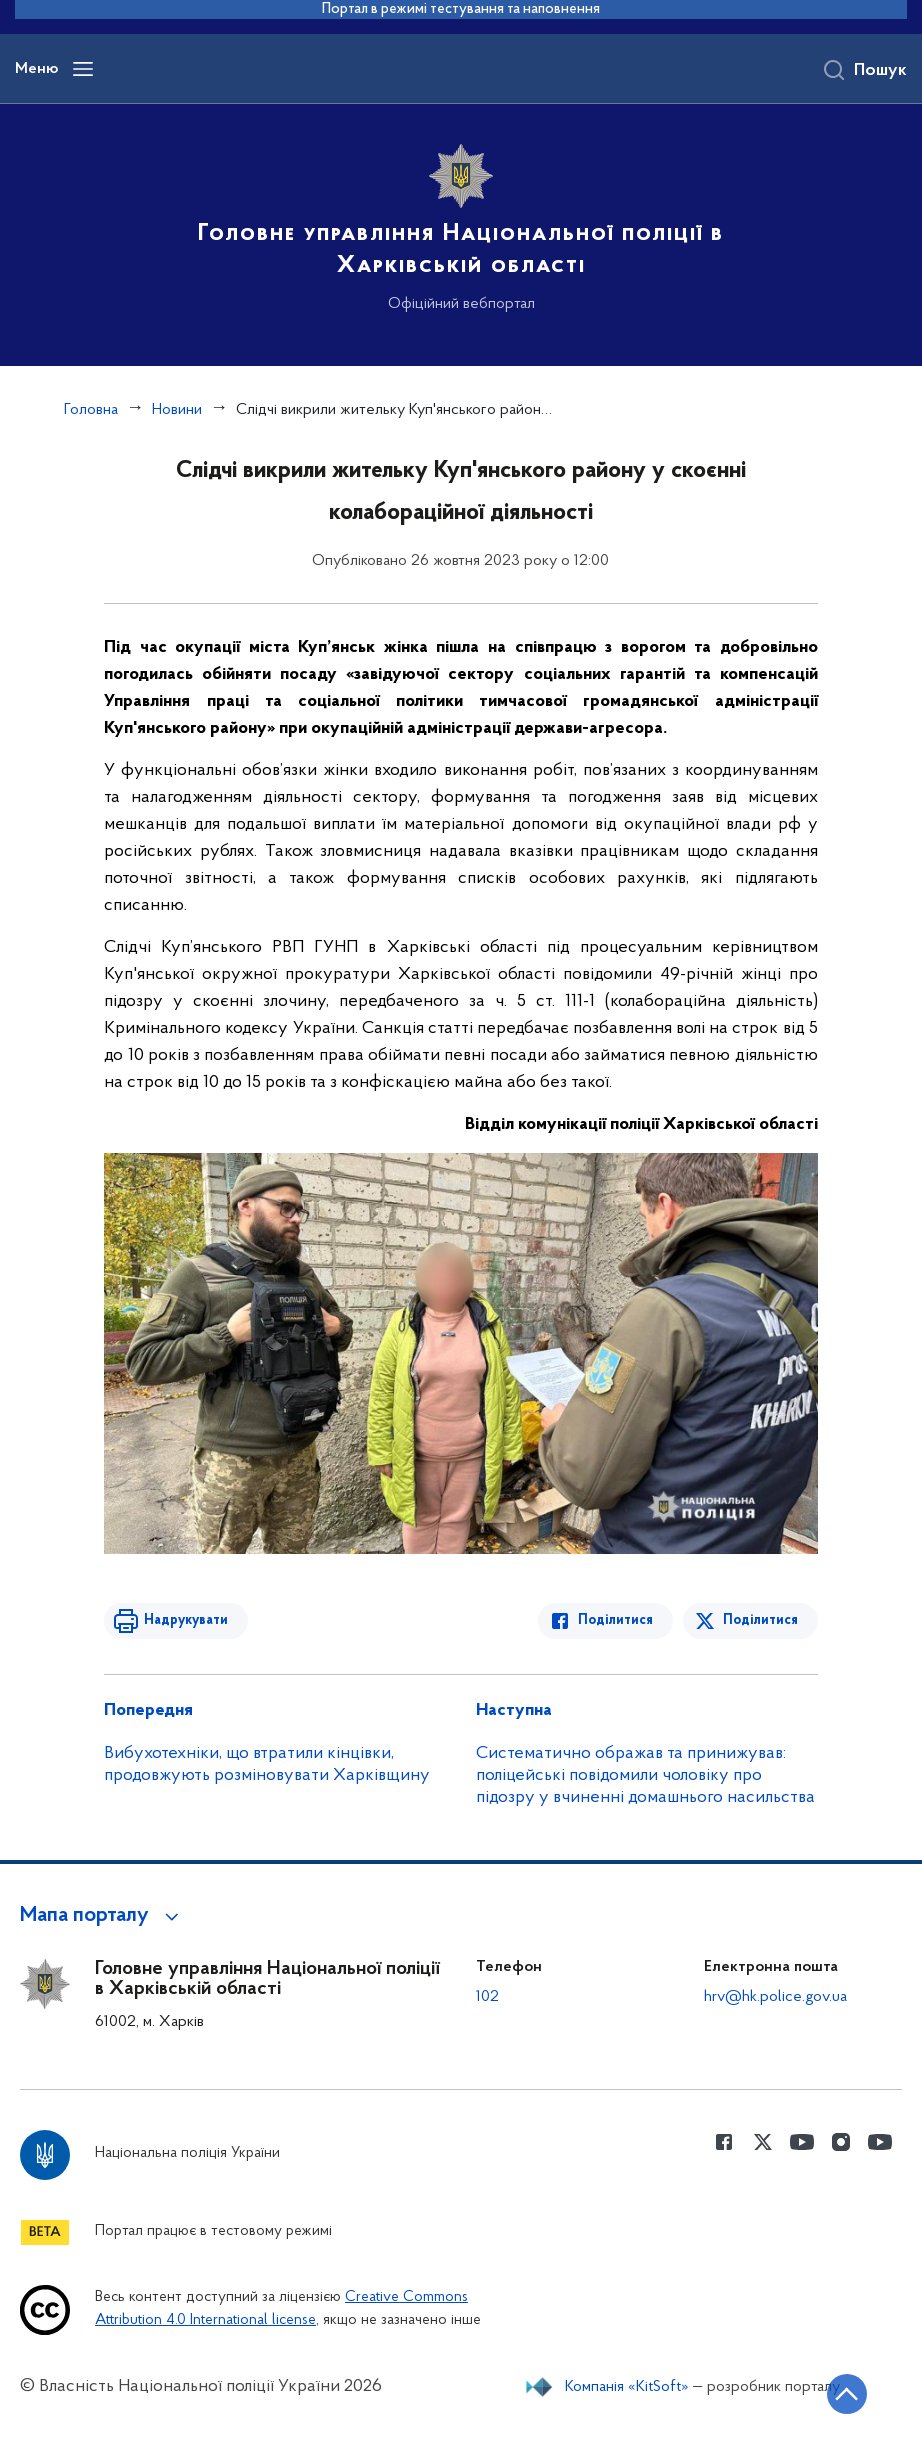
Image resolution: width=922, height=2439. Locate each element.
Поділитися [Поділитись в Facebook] (615, 1620)
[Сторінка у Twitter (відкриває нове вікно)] (763, 2142)
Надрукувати (186, 1620)
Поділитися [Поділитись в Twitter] (760, 1620)
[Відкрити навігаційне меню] (83, 69)
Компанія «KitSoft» (627, 2387)
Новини (177, 410)
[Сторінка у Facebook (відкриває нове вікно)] (724, 2142)
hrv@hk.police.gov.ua (775, 1997)
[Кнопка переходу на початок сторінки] (847, 2394)
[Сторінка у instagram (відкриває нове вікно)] (841, 2142)
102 (487, 1997)
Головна (91, 410)
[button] (102, 1916)
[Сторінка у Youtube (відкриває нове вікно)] (802, 2142)
